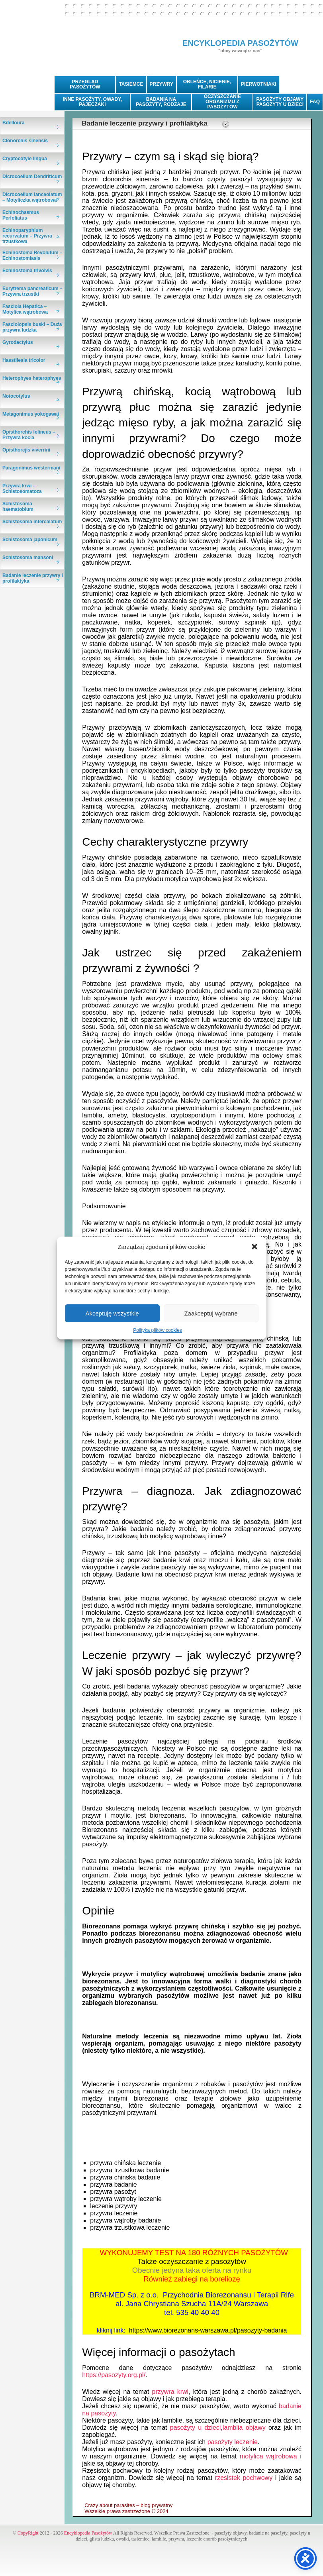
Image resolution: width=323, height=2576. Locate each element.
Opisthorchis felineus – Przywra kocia (28, 434)
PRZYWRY (162, 84)
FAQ (315, 101)
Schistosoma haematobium (17, 506)
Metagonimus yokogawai (30, 414)
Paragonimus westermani (31, 468)
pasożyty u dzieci (195, 2427)
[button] (254, 1247)
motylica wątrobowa (268, 2456)
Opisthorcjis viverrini (26, 450)
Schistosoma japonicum (29, 539)
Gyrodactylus (17, 342)
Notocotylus (16, 396)
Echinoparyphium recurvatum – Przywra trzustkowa (27, 236)
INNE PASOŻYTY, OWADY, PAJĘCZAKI (92, 101)
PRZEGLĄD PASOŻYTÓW (85, 84)
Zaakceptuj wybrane (210, 1313)
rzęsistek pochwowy (243, 2477)
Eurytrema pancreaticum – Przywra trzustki (32, 291)
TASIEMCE (131, 84)
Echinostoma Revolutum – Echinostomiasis (32, 255)
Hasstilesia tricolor (23, 360)
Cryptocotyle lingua (24, 158)
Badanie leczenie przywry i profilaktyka (32, 578)
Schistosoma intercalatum (32, 521)
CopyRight (28, 2533)
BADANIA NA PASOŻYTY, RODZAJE (161, 101)
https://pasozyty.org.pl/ (113, 2375)
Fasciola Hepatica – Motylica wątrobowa (25, 309)
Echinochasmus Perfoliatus (20, 215)
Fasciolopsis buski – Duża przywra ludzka (32, 327)
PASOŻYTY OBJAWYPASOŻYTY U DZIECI (279, 101)
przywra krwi (170, 2391)
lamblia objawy (244, 2427)
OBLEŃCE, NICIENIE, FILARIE (207, 84)
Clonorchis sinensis (25, 140)
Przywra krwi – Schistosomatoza (22, 488)
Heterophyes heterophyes (31, 378)
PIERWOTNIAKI (258, 84)
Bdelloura (13, 123)
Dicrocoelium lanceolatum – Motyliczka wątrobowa (32, 197)
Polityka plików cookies (157, 1330)
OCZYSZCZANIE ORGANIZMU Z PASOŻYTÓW (222, 102)
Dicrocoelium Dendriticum (32, 176)
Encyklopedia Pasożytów (88, 2533)
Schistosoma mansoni (27, 557)
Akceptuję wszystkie (112, 1313)
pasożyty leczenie (233, 2442)
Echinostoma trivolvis (27, 270)
